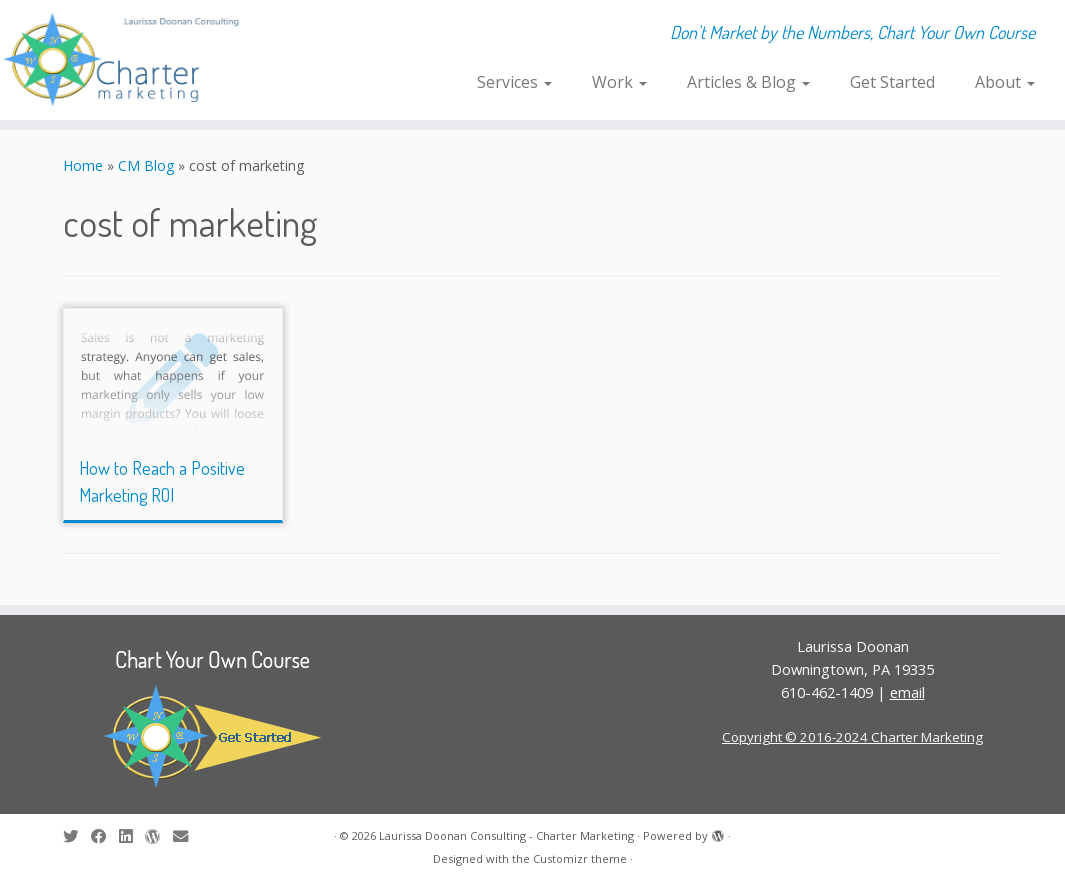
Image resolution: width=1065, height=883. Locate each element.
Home (83, 165)
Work (619, 82)
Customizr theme (580, 858)
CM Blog (146, 165)
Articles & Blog (748, 82)
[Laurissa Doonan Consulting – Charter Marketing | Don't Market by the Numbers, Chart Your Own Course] (124, 60)
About (1005, 82)
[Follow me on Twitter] (77, 836)
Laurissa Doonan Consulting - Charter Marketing (506, 835)
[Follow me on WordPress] (159, 836)
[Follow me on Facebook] (105, 836)
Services (514, 82)
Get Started (892, 82)
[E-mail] (187, 836)
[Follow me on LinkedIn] (132, 836)
